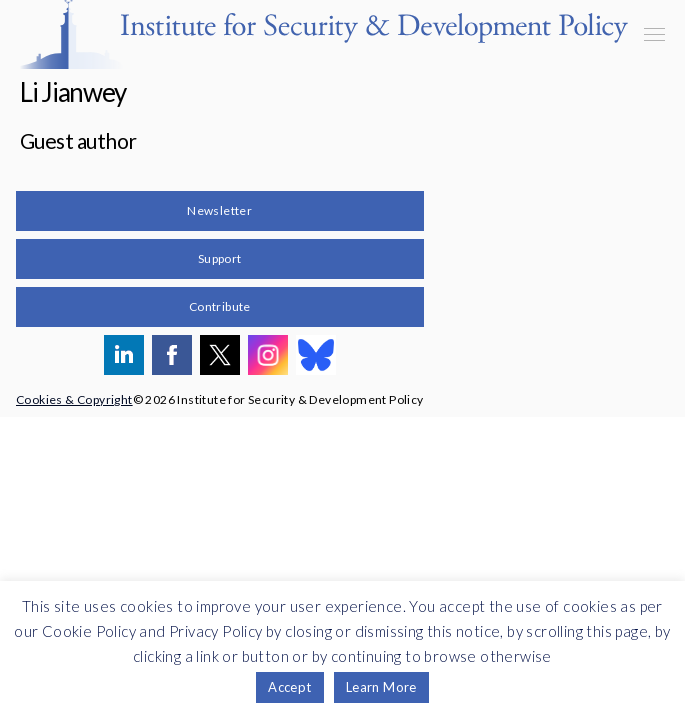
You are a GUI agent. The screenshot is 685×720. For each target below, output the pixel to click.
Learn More (381, 687)
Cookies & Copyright (74, 399)
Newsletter (219, 210)
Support (220, 258)
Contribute (220, 306)
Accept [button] (289, 687)
